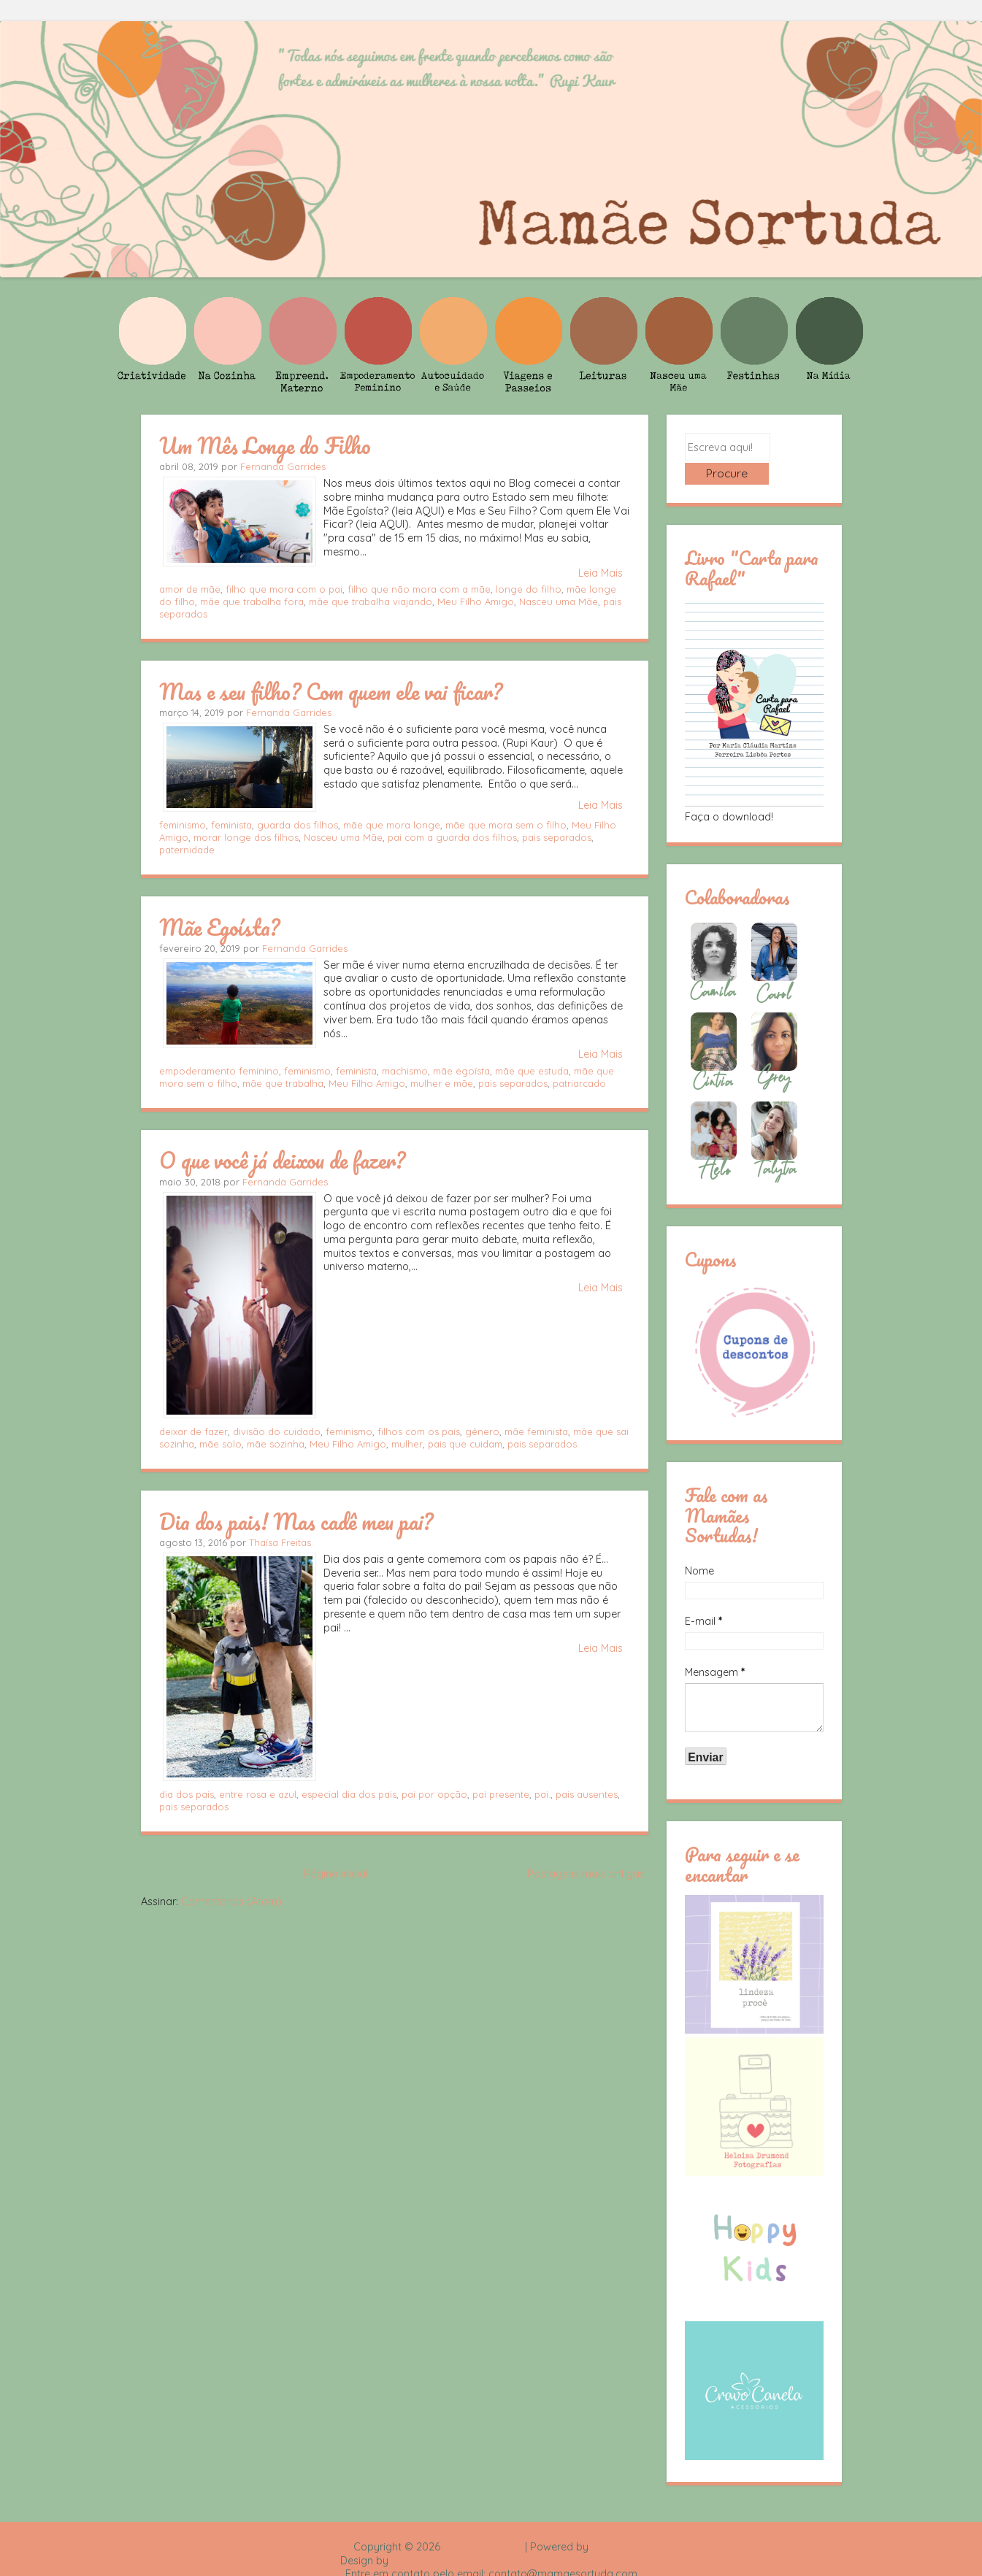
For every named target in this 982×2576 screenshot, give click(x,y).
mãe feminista (536, 1431)
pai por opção (434, 1794)
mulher (407, 1444)
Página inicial (336, 1873)
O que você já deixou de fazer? (282, 1159)
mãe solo (220, 1444)
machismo (405, 1071)
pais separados (556, 837)
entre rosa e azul (257, 1794)
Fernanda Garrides (283, 466)
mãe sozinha (275, 1444)
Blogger (610, 2523)
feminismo (182, 825)
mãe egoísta (461, 1071)
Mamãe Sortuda (482, 2523)
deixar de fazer (193, 1431)
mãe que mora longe (391, 825)
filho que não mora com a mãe (419, 589)
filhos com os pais (418, 1431)
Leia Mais (600, 573)
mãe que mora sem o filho (506, 825)
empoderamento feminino (219, 1071)
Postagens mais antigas (586, 1873)
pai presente (500, 1794)
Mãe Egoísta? (219, 927)
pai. (542, 1794)
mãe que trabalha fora (252, 601)
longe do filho (528, 589)
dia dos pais (186, 1794)
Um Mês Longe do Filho (265, 445)
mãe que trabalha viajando (370, 601)
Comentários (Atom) (231, 1901)
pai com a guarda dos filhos (452, 837)
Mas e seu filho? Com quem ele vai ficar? (330, 691)
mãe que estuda (532, 1071)
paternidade (187, 850)
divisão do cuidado (277, 1431)
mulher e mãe (441, 1083)
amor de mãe (189, 589)
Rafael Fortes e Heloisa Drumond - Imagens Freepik (516, 2537)
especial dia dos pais (349, 1794)
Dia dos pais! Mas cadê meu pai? (296, 1521)
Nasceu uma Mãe (558, 601)
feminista (231, 825)
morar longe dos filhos (246, 837)
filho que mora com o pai (284, 589)
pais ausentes (587, 1794)
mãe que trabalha (282, 1083)
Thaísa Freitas (280, 1542)
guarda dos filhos (297, 825)
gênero (482, 1431)
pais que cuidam (465, 1444)
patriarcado (579, 1083)
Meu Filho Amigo (475, 601)
